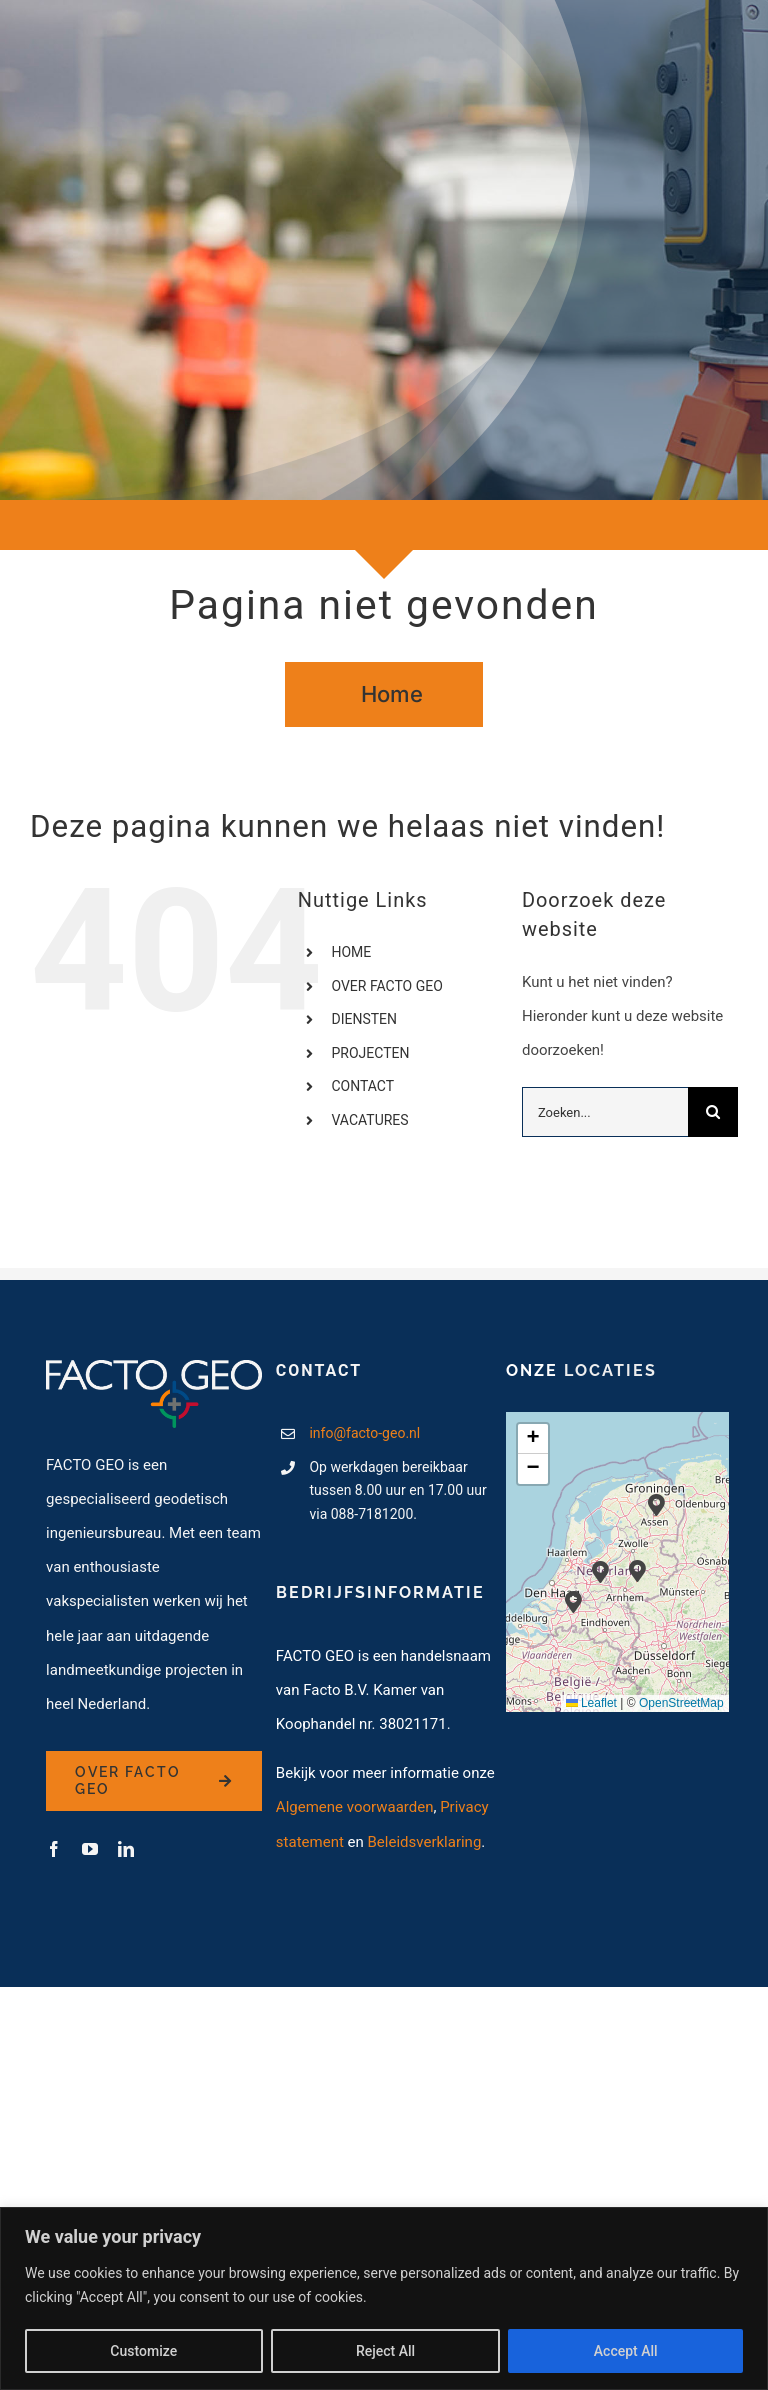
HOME (351, 952)
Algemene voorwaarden (355, 1807)
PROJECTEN (370, 1053)
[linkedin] (126, 1849)
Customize (143, 2351)
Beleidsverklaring (425, 1842)
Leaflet (591, 1703)
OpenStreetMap (681, 1703)
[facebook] (54, 1849)
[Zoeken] (713, 1112)
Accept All (626, 2351)
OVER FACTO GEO (386, 986)
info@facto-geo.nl (364, 1433)
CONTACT (362, 1086)
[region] (384, 2298)
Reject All (385, 2351)
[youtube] (90, 1849)
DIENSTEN (364, 1019)
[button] (637, 1571)
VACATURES (369, 1120)
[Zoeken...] (605, 1112)
